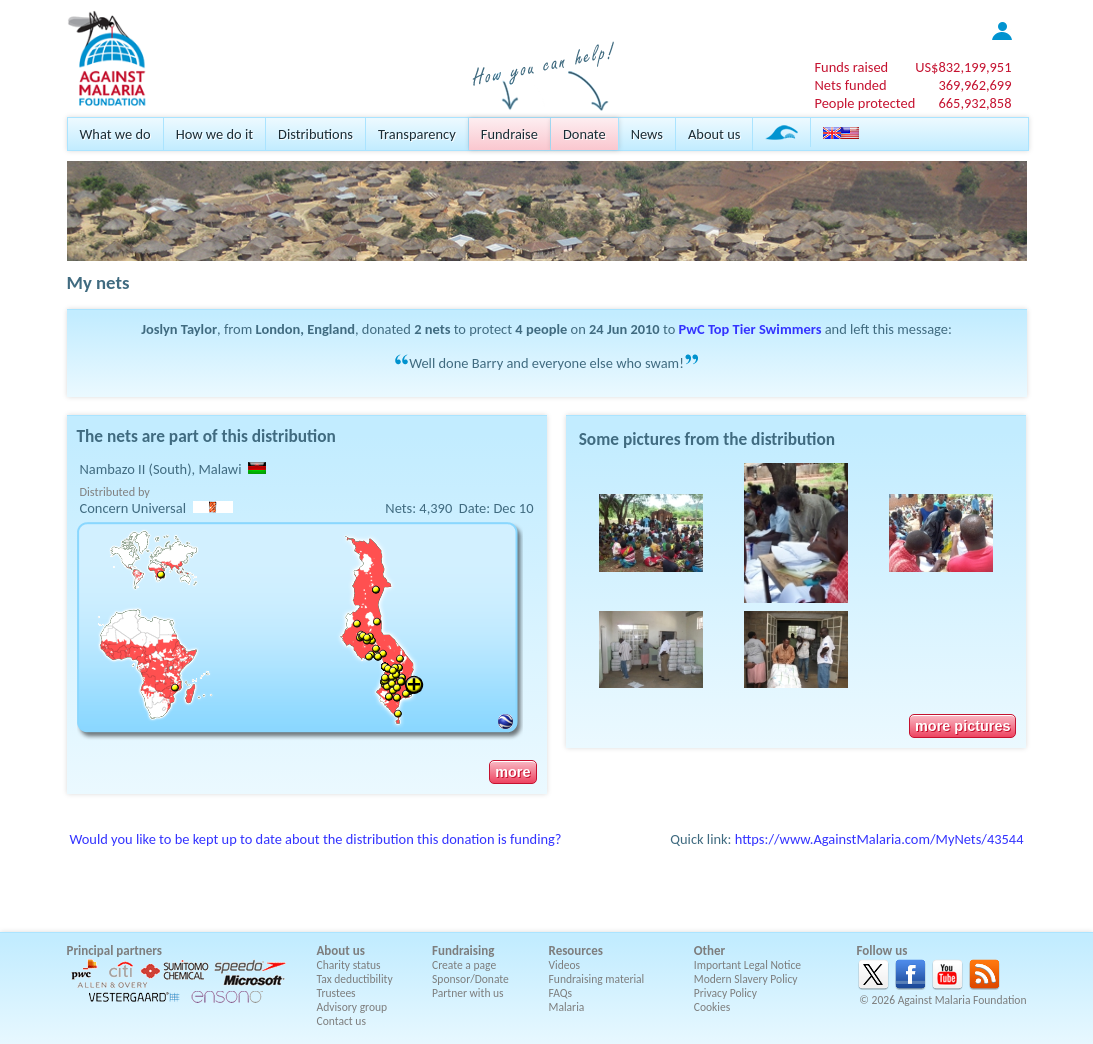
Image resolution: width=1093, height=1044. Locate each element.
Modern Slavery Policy (746, 979)
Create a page (464, 965)
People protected (864, 103)
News (647, 134)
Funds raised (851, 67)
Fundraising (463, 950)
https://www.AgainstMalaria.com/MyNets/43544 (879, 839)
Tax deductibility (355, 979)
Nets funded (850, 85)
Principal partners (114, 950)
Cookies (712, 1007)
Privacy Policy (725, 993)
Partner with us (468, 993)
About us (714, 134)
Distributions (315, 134)
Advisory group (352, 1007)
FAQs (561, 993)
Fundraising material (597, 979)
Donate (584, 134)
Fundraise (509, 134)
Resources (576, 950)
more (512, 772)
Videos (565, 965)
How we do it (214, 134)
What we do (115, 134)
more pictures (962, 726)
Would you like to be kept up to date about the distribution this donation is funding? (316, 839)
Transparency (417, 134)
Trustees (336, 993)
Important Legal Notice (747, 965)
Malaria (567, 1007)
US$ (963, 67)
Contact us (341, 1021)
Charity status (349, 965)
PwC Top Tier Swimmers (750, 329)
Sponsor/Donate (470, 979)
